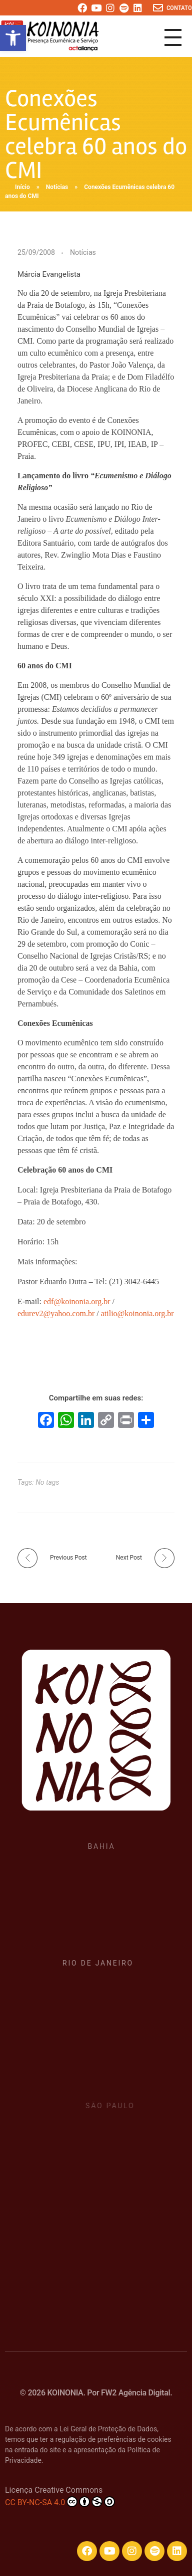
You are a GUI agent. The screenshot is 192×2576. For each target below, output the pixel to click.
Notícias (57, 187)
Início (22, 187)
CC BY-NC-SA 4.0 (60, 2501)
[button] (13, 38)
